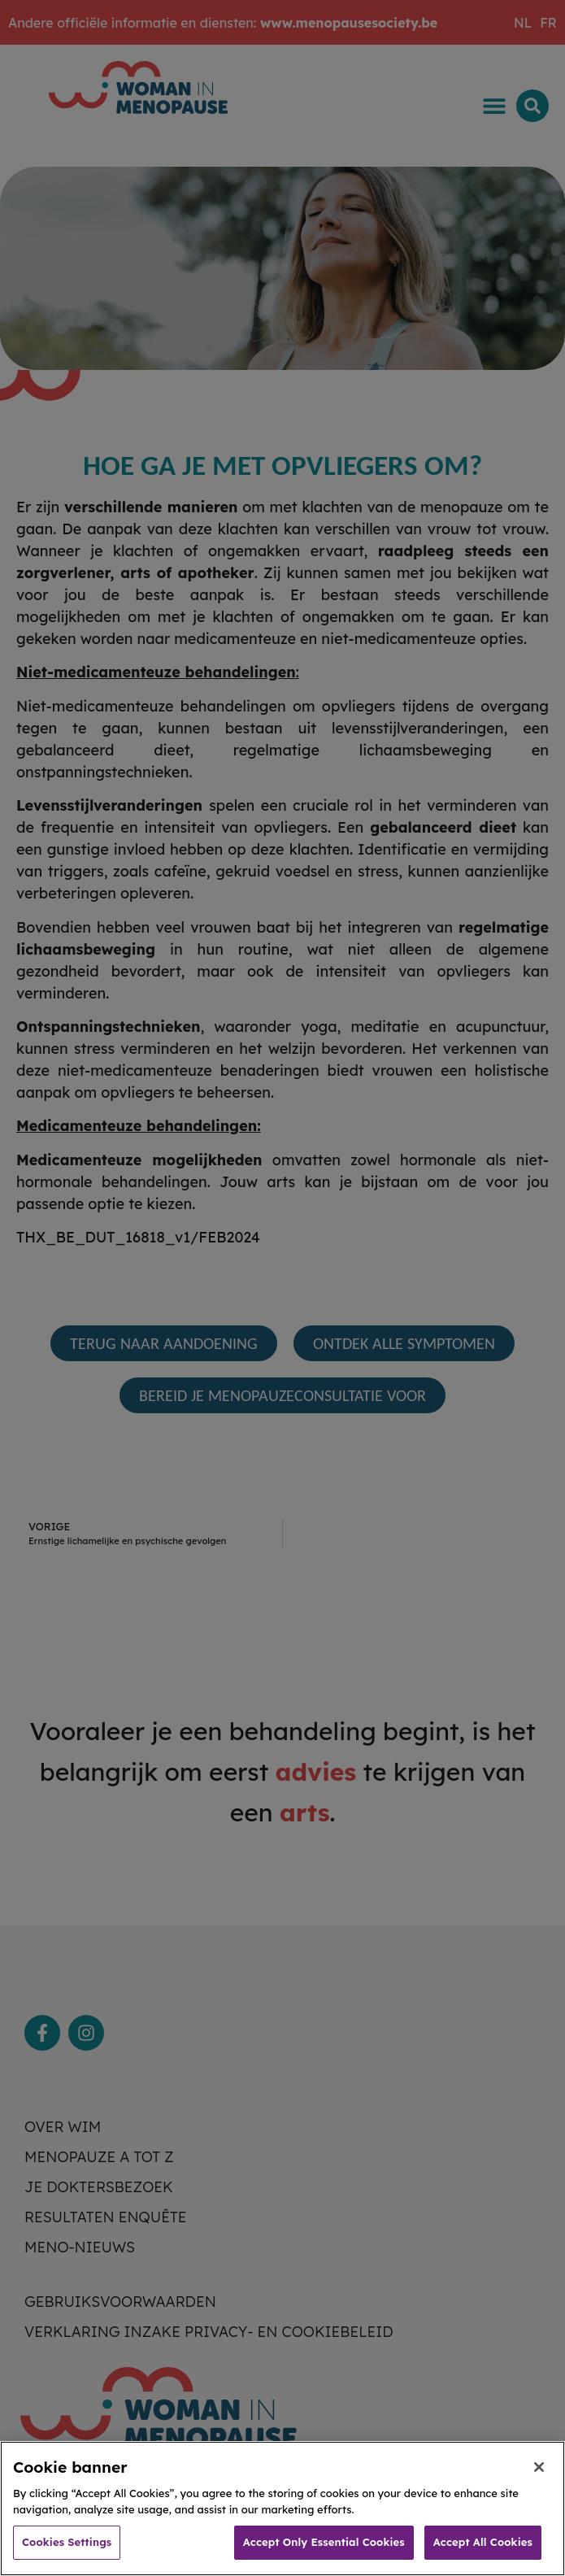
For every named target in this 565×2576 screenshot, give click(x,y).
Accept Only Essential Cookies (324, 2557)
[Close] (539, 2482)
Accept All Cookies (482, 2557)
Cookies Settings (66, 2557)
